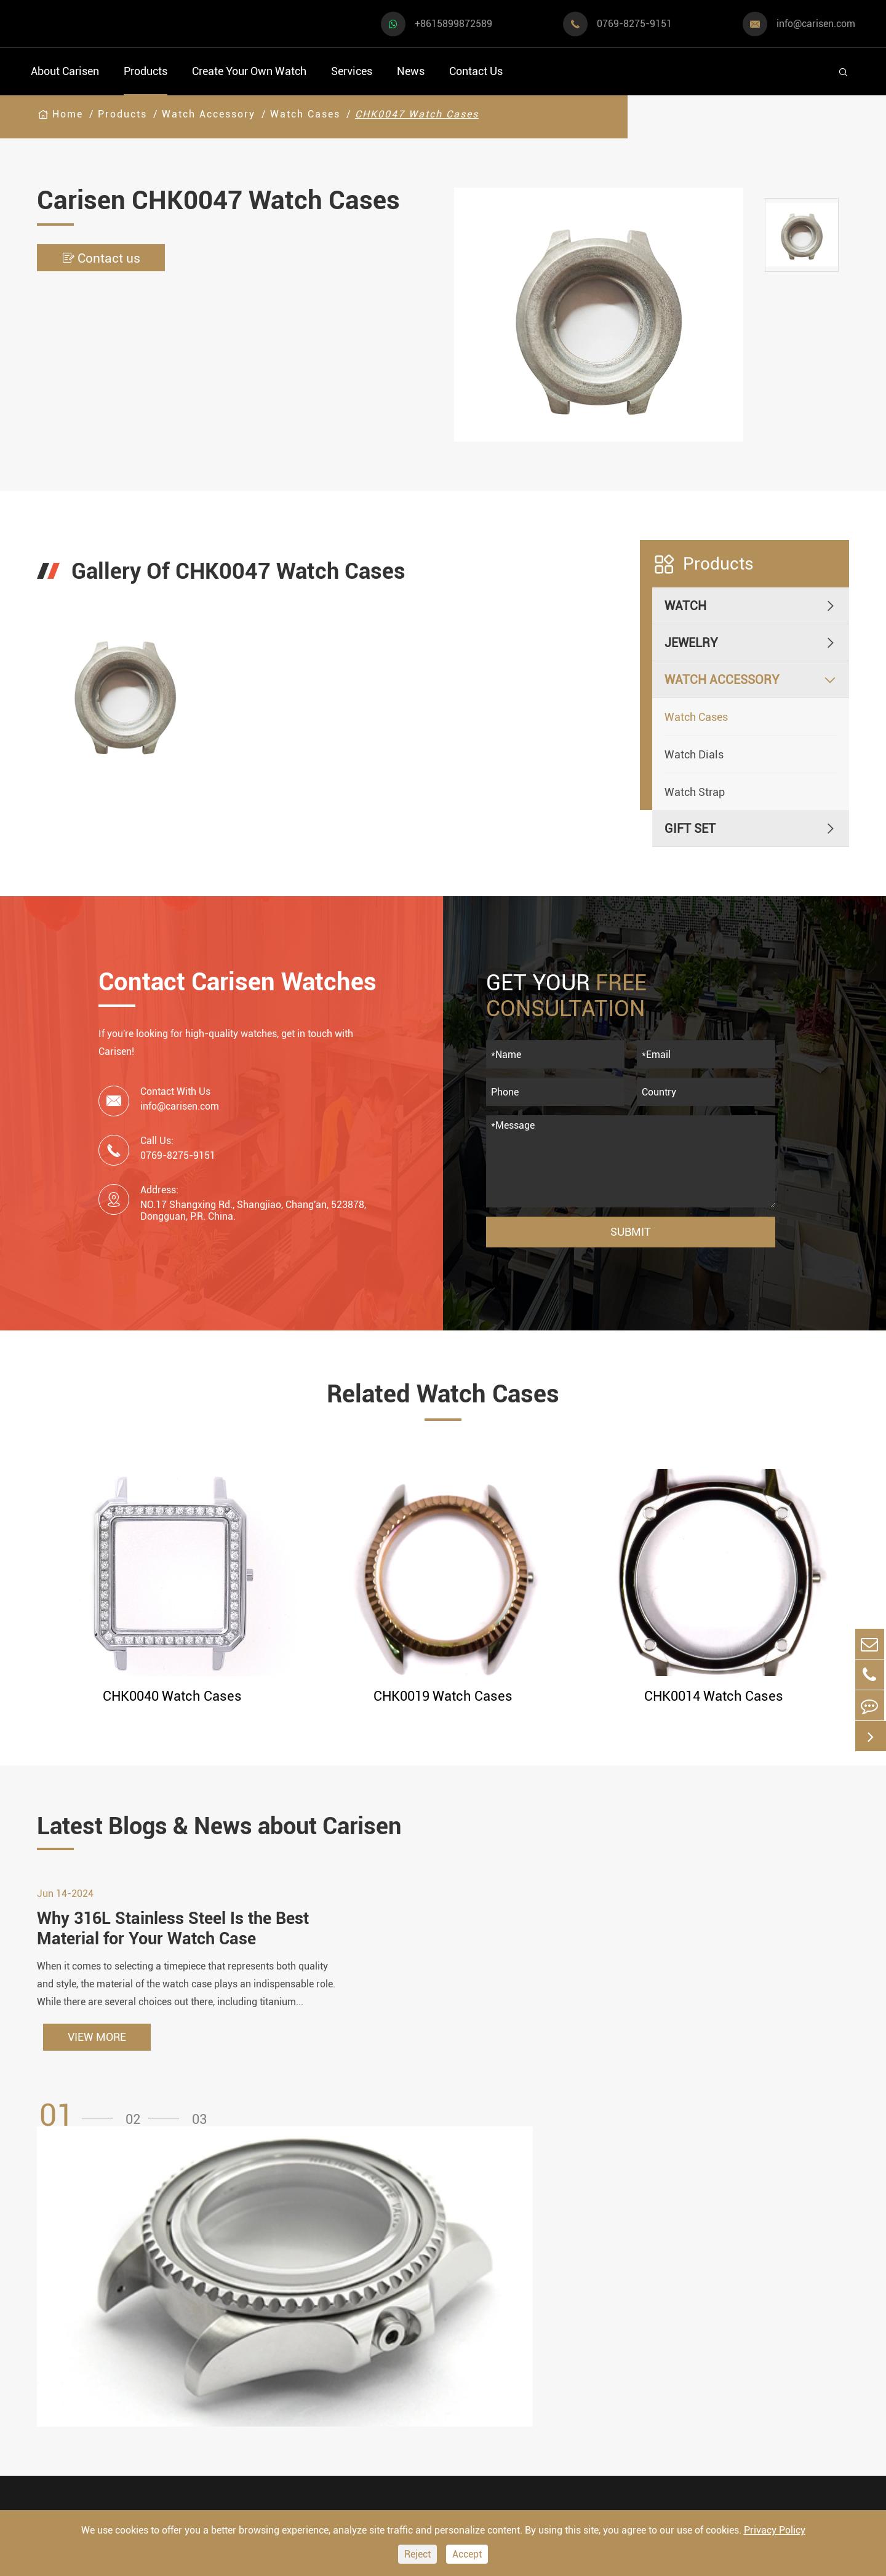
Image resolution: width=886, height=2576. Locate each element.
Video (581, 2308)
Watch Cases (305, 114)
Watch (685, 605)
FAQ (577, 2284)
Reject (417, 2554)
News (411, 71)
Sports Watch (67, 2294)
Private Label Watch (476, 2425)
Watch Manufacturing (480, 2284)
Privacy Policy (774, 2530)
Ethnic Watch (190, 2426)
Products (145, 71)
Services (351, 71)
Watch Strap (694, 791)
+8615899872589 (453, 24)
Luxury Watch (191, 2327)
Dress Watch (188, 2294)
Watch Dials (694, 754)
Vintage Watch (70, 2460)
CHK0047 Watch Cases (417, 114)
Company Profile (611, 2354)
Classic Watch (192, 2393)
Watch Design (459, 2308)
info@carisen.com (815, 24)
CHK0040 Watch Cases (172, 1696)
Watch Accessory (208, 114)
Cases (437, 2448)
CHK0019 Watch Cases (443, 1696)
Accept (467, 2554)
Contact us (104, 258)
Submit (630, 1231)
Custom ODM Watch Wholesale (475, 2366)
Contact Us (476, 71)
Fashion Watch (71, 2426)
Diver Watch (64, 2393)
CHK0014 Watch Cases (713, 1696)
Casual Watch (68, 2327)
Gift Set (690, 828)
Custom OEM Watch (475, 2331)
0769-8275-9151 (634, 24)
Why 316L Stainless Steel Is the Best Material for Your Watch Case (178, 1937)
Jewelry (691, 642)
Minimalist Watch (202, 2361)
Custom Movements (475, 2401)
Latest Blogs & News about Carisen (241, 1827)
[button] (80, 2125)
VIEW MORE (97, 2046)
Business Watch (74, 2361)
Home (67, 114)
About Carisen (65, 71)
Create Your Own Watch (249, 71)
